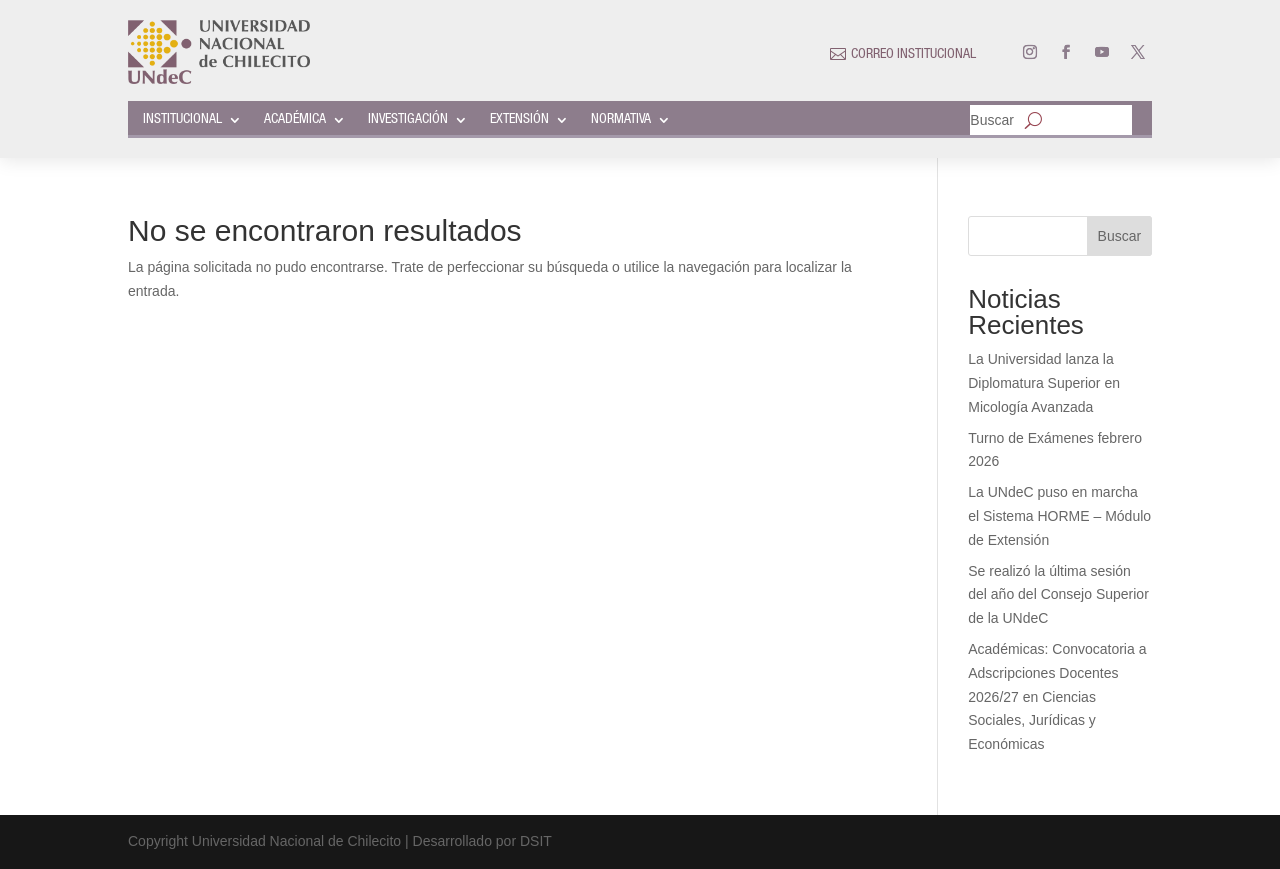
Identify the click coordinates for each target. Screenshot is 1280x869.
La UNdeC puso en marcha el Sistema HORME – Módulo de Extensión (1059, 516)
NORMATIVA (621, 120)
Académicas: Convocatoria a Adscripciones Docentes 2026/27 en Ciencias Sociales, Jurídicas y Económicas (1057, 696)
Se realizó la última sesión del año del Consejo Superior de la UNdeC (1058, 595)
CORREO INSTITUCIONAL (913, 55)
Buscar (992, 120)
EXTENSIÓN (519, 120)
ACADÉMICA (295, 120)
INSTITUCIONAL (182, 120)
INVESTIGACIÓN (408, 120)
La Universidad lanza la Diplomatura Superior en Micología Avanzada (1044, 383)
